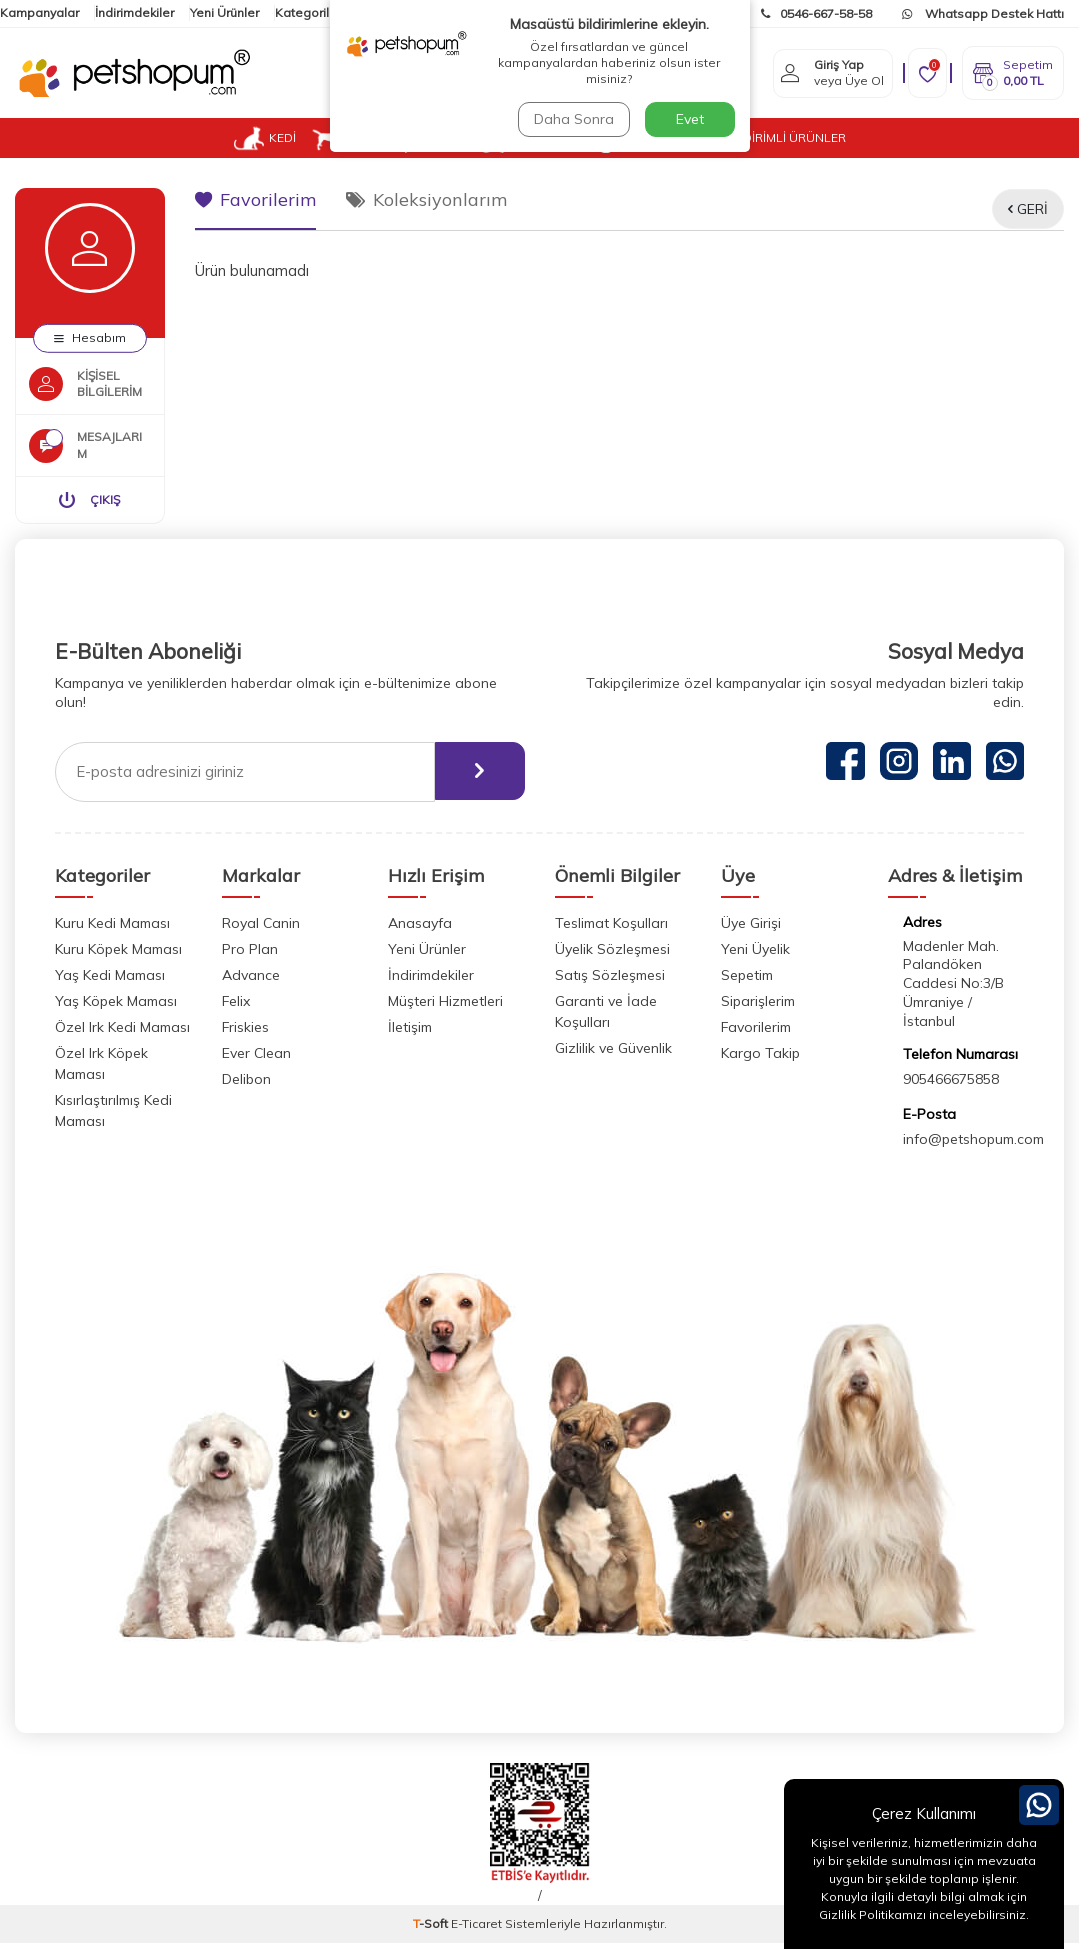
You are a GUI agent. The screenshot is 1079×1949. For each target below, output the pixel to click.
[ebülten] (477, 778)
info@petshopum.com (973, 1145)
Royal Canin (261, 929)
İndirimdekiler (134, 12)
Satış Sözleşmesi (610, 981)
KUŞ (433, 138)
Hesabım (90, 337)
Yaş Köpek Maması (116, 1007)
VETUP (628, 138)
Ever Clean (256, 1059)
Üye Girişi (751, 929)
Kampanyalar (39, 12)
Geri (1028, 209)
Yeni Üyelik (755, 955)
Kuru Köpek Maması (118, 955)
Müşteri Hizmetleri (445, 1007)
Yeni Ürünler (224, 12)
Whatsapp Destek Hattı (983, 13)
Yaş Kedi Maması (110, 981)
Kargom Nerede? (668, 13)
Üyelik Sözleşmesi (612, 955)
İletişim (377, 12)
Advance (251, 981)
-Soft (432, 1929)
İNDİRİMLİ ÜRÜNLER (788, 137)
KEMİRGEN (527, 138)
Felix (236, 1007)
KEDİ (265, 138)
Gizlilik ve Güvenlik (613, 1054)
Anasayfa (420, 929)
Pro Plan (250, 955)
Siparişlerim (758, 1007)
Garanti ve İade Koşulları (606, 1017)
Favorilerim (255, 199)
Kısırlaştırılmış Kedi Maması (113, 1116)
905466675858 (951, 1086)
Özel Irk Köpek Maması (101, 1069)
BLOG (698, 137)
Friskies (245, 1033)
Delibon (246, 1085)
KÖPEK (350, 138)
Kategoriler (308, 12)
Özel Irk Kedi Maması (122, 1033)
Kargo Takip (760, 1059)
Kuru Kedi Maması (112, 929)
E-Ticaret (476, 1929)
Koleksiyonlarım (426, 199)
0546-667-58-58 (816, 13)
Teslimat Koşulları (611, 929)
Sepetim (747, 981)
